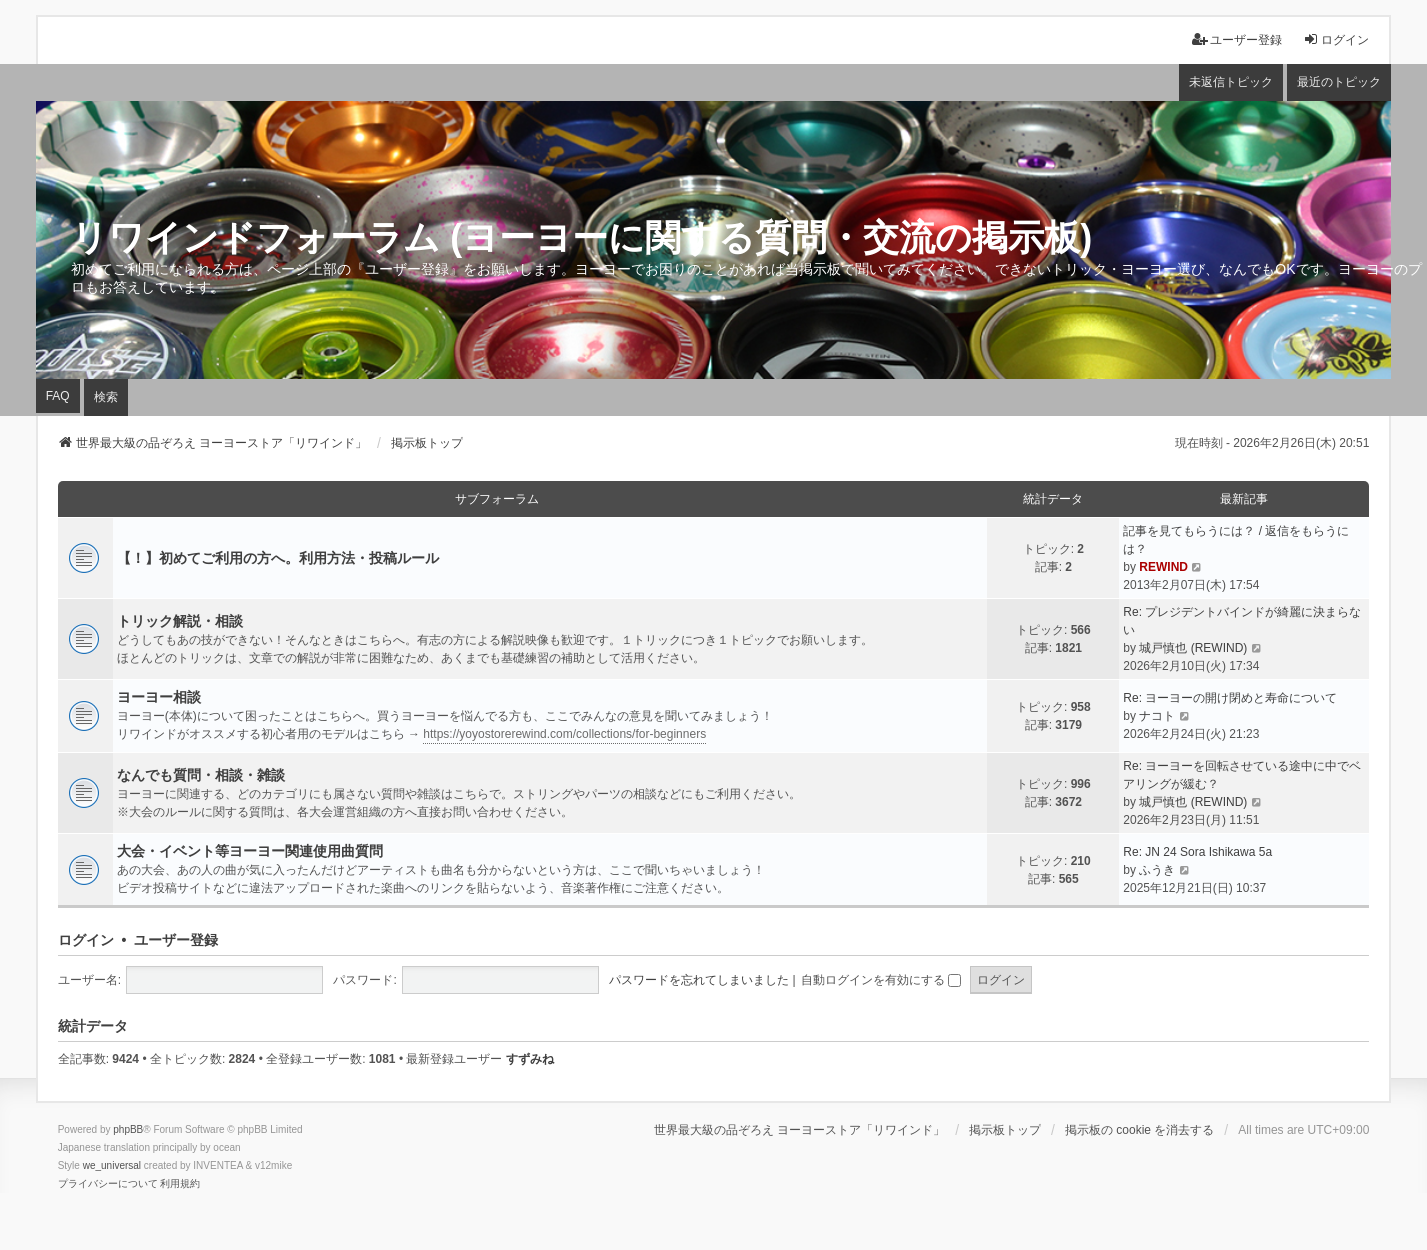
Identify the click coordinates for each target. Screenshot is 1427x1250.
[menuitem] (108, 1184)
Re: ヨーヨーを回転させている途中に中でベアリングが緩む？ (1242, 775)
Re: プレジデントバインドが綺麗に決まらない (1242, 621)
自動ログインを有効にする (881, 980)
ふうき (1157, 870)
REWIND (1163, 567)
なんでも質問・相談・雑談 (201, 775)
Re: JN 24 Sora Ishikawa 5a (1197, 852)
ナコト (1157, 716)
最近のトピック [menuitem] (1339, 82)
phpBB (128, 1129)
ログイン (86, 940)
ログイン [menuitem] (1336, 39)
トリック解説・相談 (180, 621)
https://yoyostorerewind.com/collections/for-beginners (564, 734)
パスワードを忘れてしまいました (699, 980)
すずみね (530, 1059)
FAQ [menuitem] (58, 396)
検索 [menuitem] (106, 397)
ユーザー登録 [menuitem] (1237, 39)
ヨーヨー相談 (159, 697)
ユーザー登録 (176, 940)
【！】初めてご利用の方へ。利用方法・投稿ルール (278, 558)
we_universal (112, 1165)
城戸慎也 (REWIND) (1193, 648)
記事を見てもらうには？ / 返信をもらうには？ (1236, 540)
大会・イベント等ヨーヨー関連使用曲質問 (250, 851)
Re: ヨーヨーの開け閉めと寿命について (1230, 698)
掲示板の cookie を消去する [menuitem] (1139, 1130)
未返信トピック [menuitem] (1231, 82)
